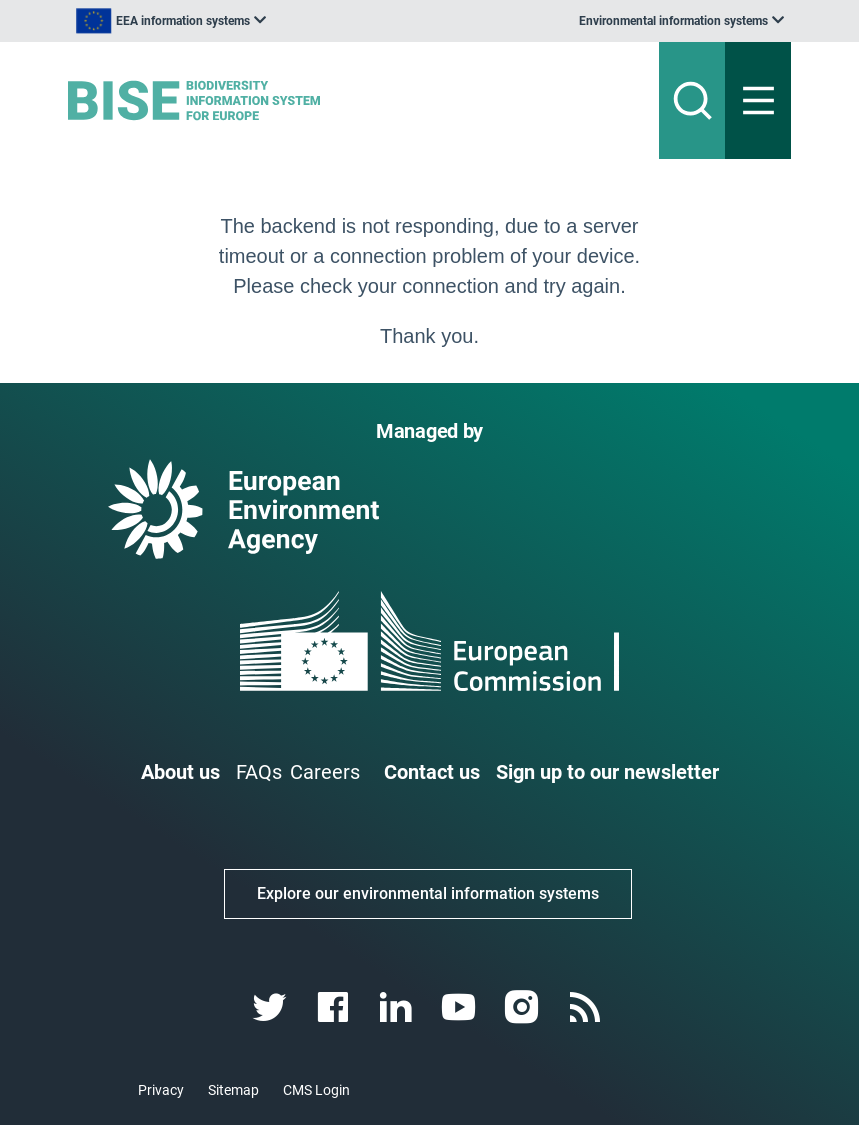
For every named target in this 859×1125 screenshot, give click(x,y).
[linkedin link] (397, 1007)
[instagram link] (524, 1007)
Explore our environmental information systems (428, 893)
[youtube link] (461, 1007)
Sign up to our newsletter (607, 772)
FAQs (259, 772)
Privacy (161, 1090)
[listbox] (171, 21)
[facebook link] (334, 1007)
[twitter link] (271, 1007)
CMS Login (316, 1090)
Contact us (432, 772)
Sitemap (233, 1090)
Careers (325, 772)
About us (180, 772)
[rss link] (587, 1007)
